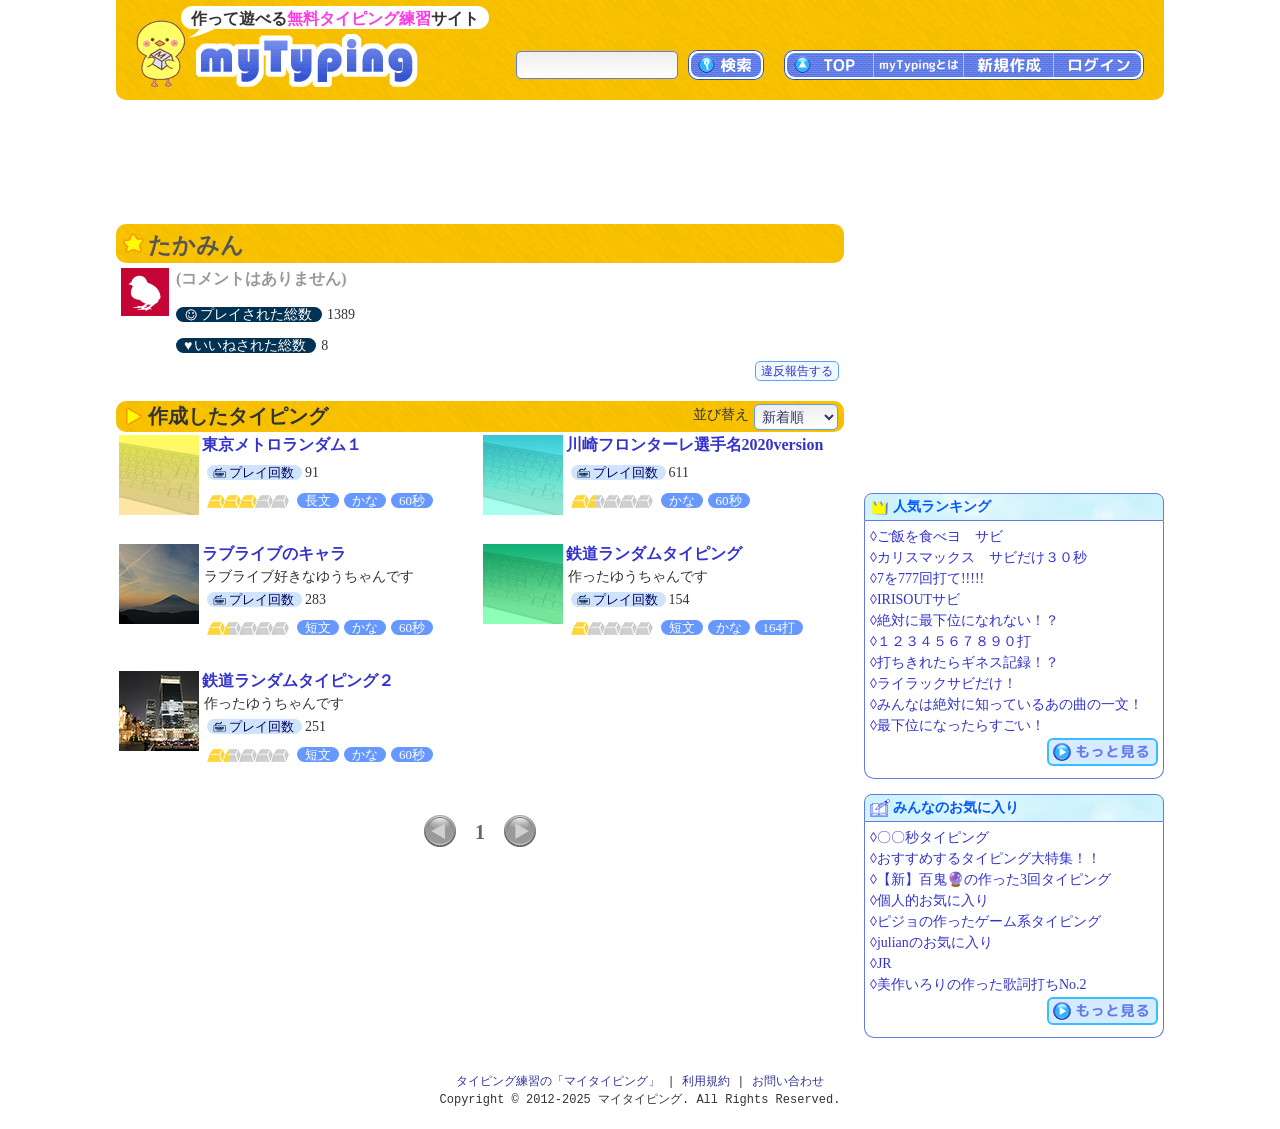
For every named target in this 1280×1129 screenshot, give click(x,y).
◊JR (881, 963)
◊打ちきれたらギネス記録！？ (964, 662)
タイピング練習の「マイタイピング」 (558, 1081)
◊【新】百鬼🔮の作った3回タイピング (990, 879)
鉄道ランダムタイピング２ (298, 680)
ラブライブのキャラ (274, 553)
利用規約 (706, 1081)
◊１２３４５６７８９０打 (950, 641)
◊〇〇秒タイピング (929, 837)
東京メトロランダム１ (282, 444)
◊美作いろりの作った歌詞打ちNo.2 (978, 984)
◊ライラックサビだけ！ (943, 683)
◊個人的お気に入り (929, 900)
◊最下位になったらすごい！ (957, 725)
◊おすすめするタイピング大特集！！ (985, 858)
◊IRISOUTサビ (915, 599)
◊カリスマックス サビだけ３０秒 (978, 557)
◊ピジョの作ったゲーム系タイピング (985, 921)
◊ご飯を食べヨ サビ (936, 536)
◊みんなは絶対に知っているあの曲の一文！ (1006, 704)
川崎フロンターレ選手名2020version (695, 444)
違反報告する (797, 371)
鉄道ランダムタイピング (654, 553)
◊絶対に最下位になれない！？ (964, 620)
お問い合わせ (788, 1081)
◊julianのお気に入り (931, 942)
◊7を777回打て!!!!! (927, 578)
